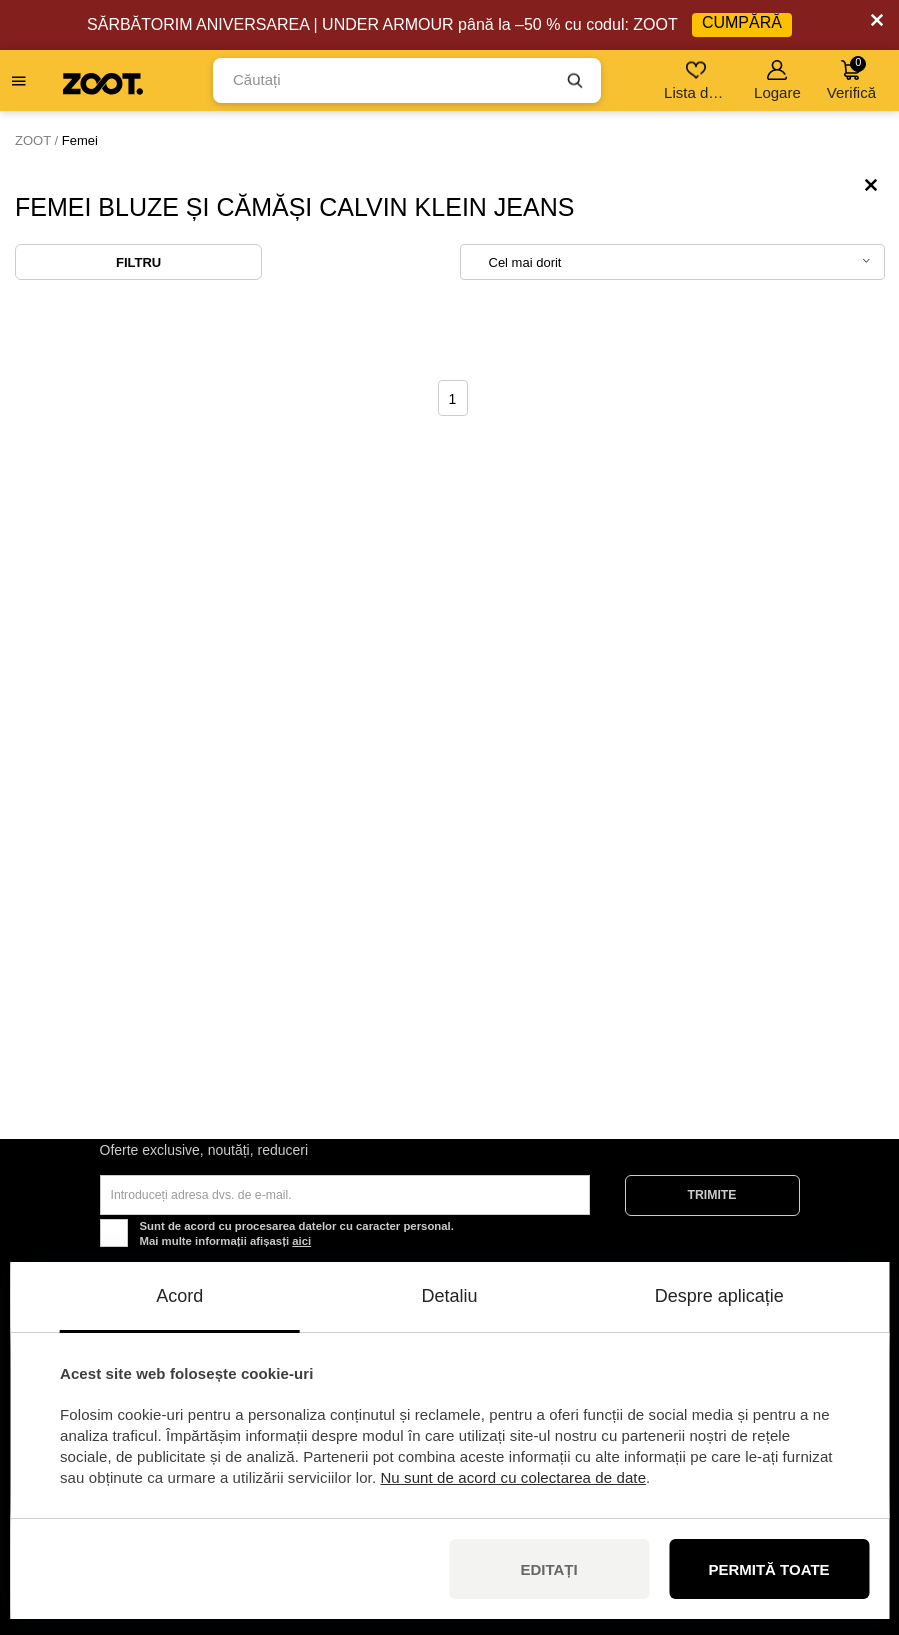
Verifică (851, 78)
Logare (777, 80)
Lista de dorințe (697, 80)
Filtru (138, 262)
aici (301, 1241)
